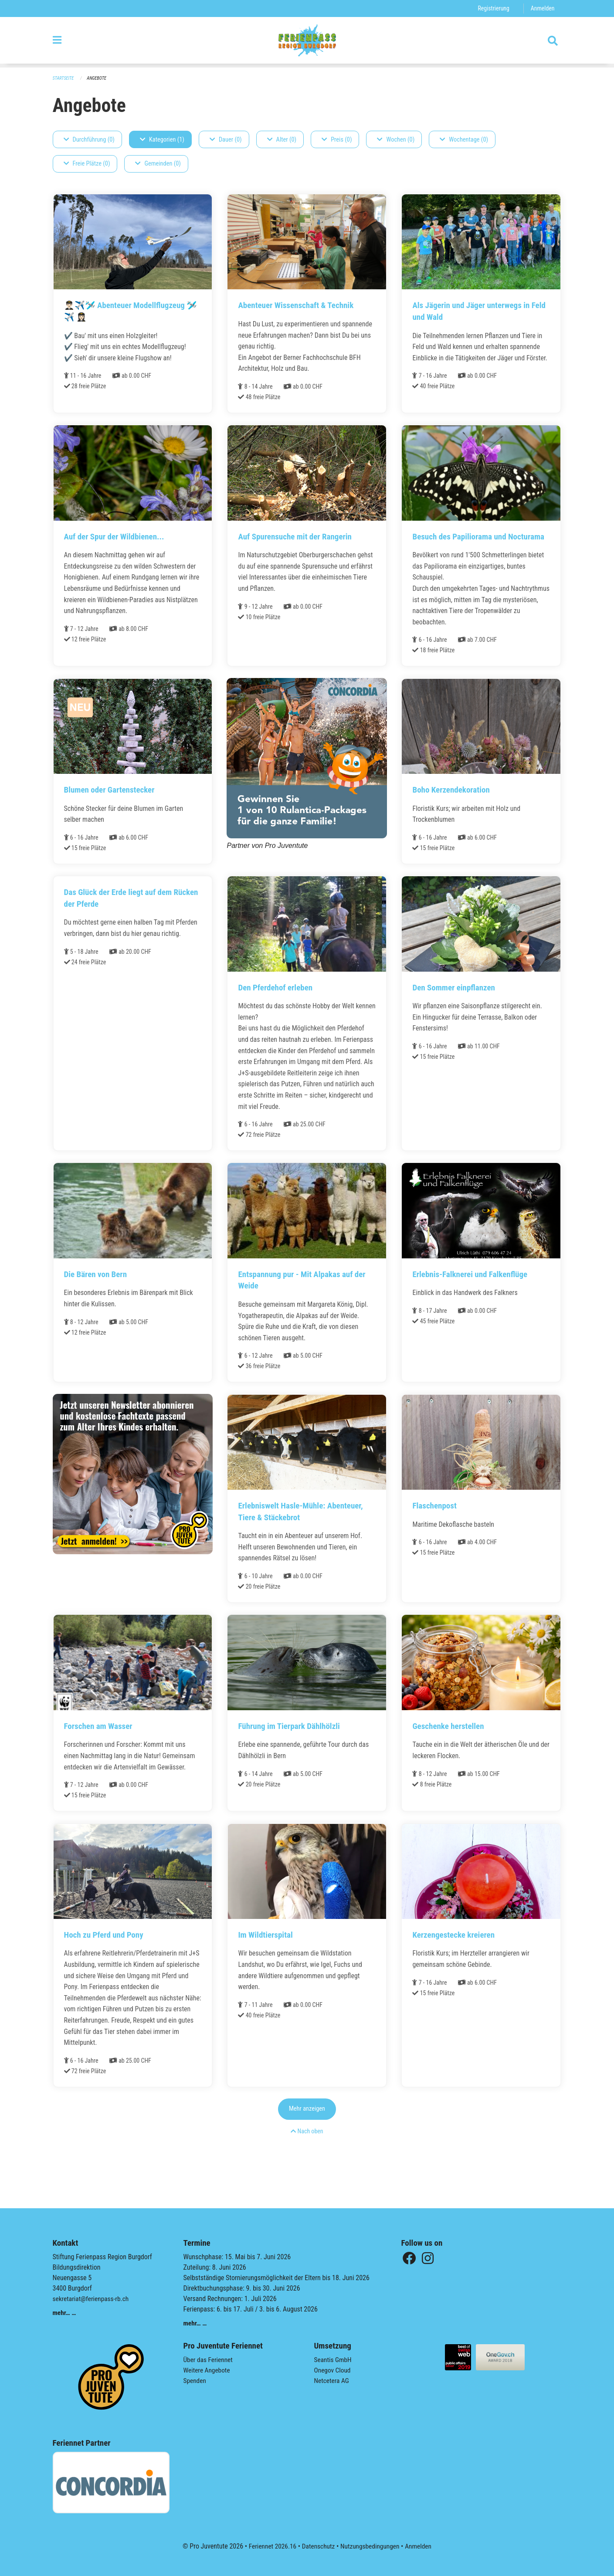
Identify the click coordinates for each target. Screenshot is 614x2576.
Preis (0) (337, 139)
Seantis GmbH (333, 2360)
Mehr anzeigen (307, 2132)
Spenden (195, 2380)
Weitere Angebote (207, 2370)
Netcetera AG (332, 2380)
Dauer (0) (226, 139)
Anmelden (541, 8)
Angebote (98, 78)
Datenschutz (317, 2546)
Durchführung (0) (89, 139)
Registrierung (491, 8)
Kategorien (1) (162, 139)
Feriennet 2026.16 (270, 2546)
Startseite (64, 78)
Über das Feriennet (209, 2360)
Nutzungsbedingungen (371, 2546)
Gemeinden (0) (157, 164)
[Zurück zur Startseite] (307, 43)
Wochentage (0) (464, 139)
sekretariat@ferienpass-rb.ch (92, 2299)
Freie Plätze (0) (87, 164)
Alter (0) (282, 139)
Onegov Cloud (333, 2370)
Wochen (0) (395, 139)
